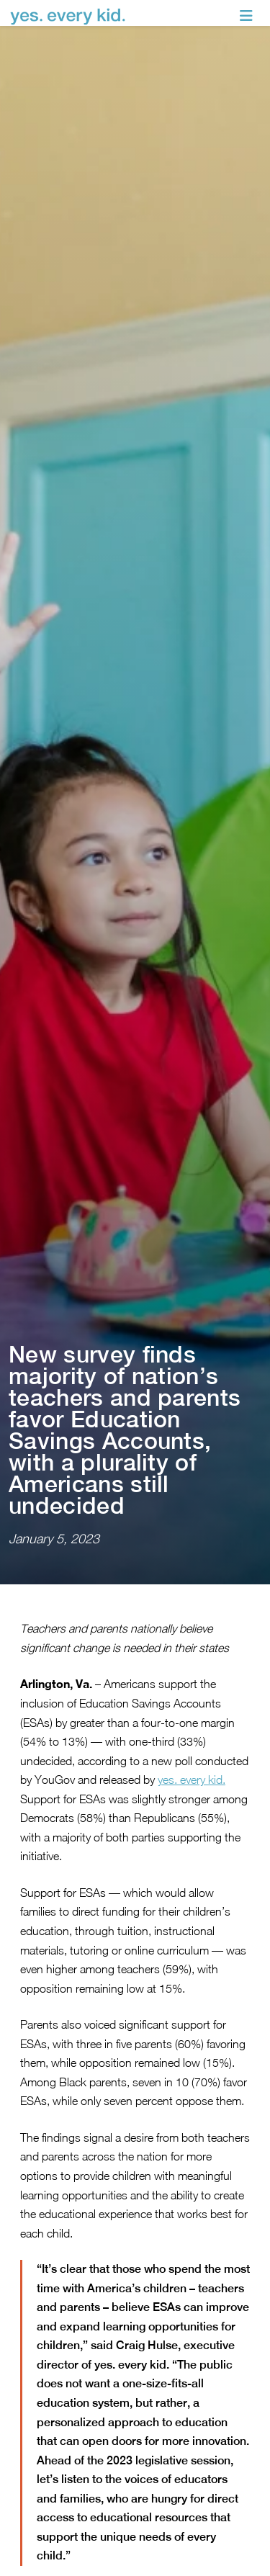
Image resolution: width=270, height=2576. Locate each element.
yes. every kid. (191, 1719)
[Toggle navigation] (246, 16)
